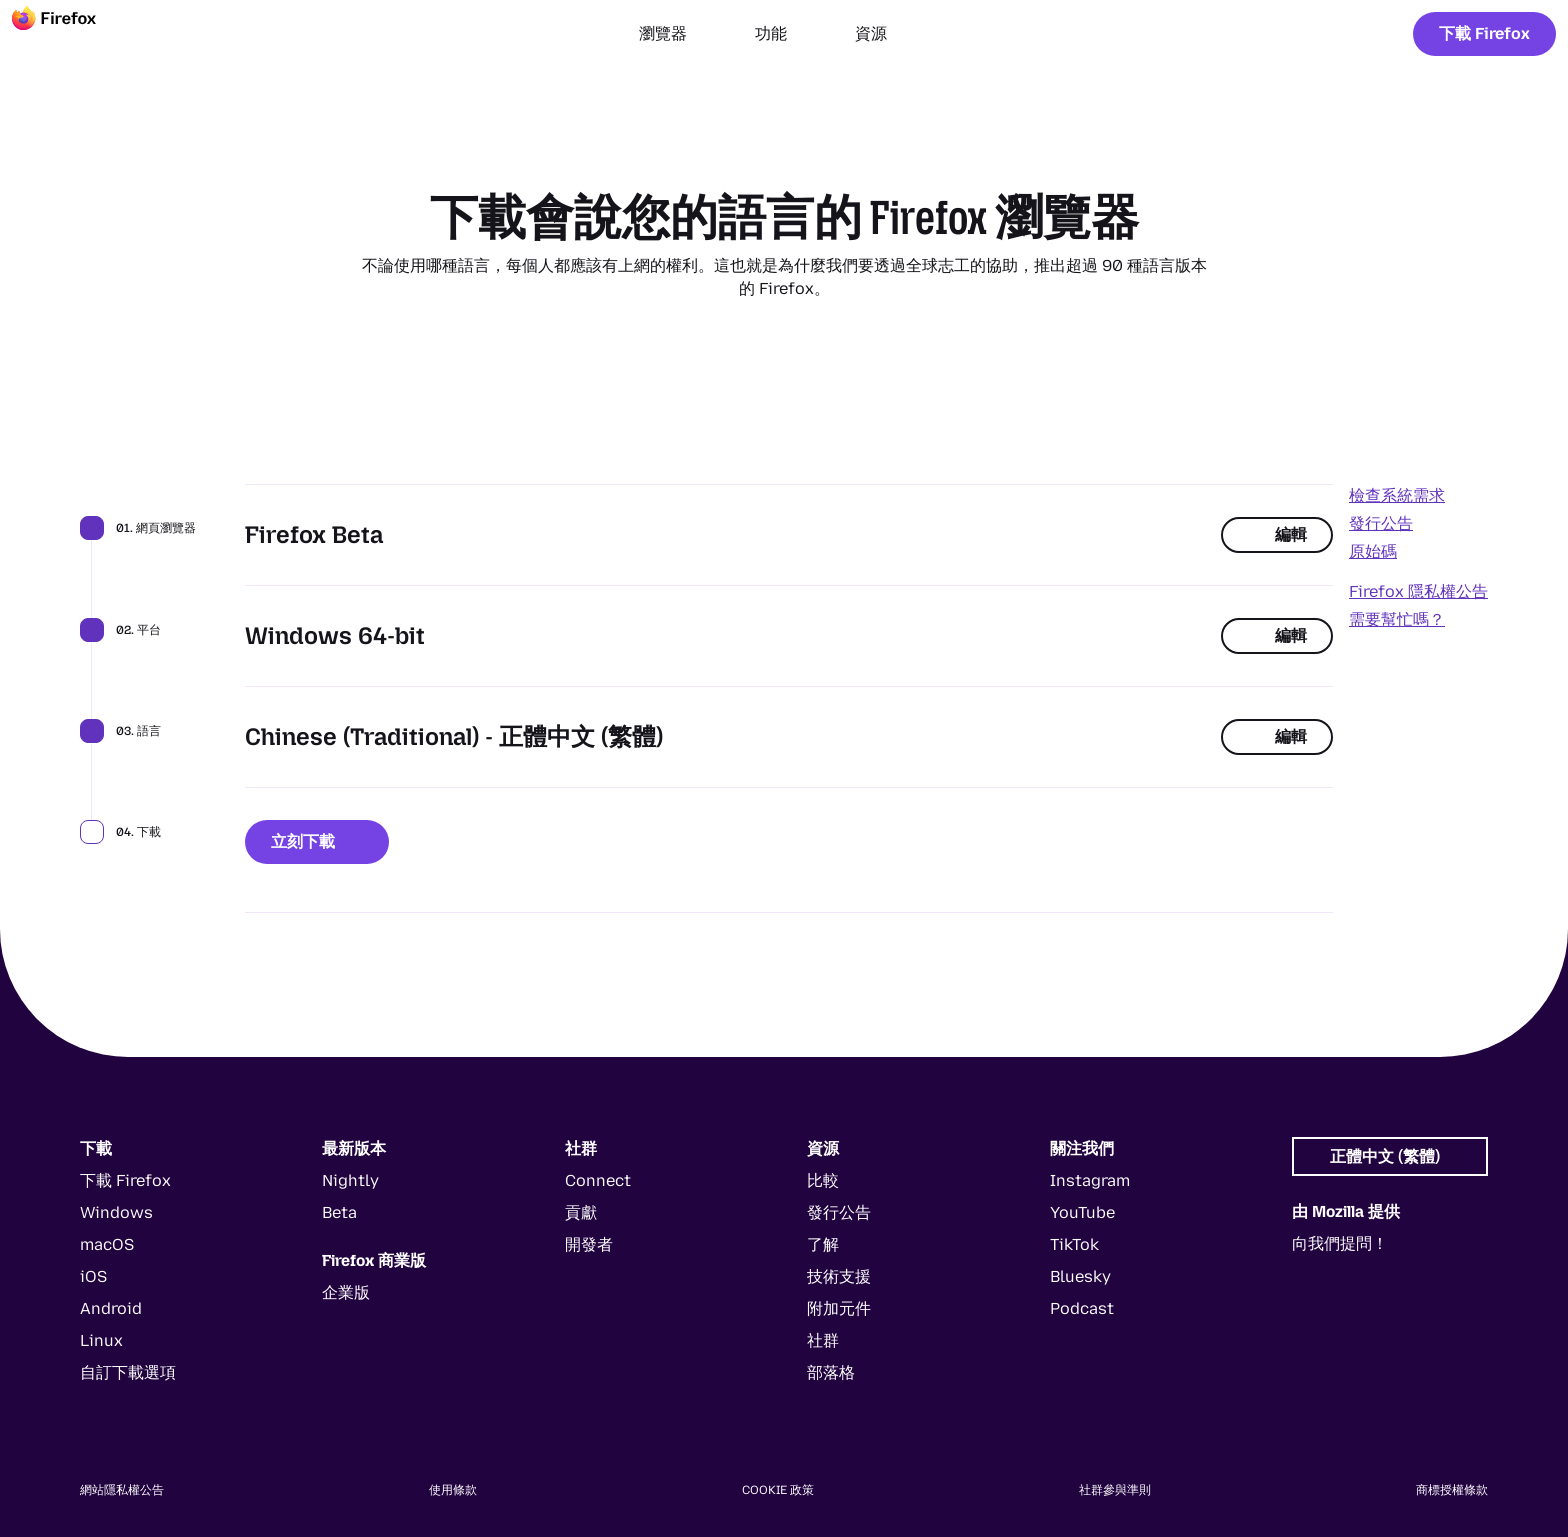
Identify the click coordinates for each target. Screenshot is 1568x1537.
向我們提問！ (1340, 1243)
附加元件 (839, 1308)
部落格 (831, 1372)
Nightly (350, 1180)
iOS (93, 1276)
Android (111, 1308)
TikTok (1074, 1244)
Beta (339, 1212)
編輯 (1277, 534)
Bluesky (1080, 1276)
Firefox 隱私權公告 (1418, 591)
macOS (107, 1244)
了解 (823, 1244)
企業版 (346, 1292)
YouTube (1082, 1212)
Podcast (1082, 1308)
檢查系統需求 (1397, 495)
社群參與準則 (1115, 1490)
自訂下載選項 (128, 1372)
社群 (823, 1340)
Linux (101, 1340)
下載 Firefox (1484, 33)
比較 (823, 1180)
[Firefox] (72, 34)
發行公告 (1381, 523)
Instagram (1090, 1180)
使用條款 (453, 1490)
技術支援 (839, 1276)
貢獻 (581, 1212)
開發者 (589, 1244)
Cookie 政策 (778, 1490)
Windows (116, 1212)
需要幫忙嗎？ (1397, 619)
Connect (598, 1180)
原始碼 (1373, 551)
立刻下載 (317, 841)
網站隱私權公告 (122, 1490)
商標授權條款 (1452, 1490)
